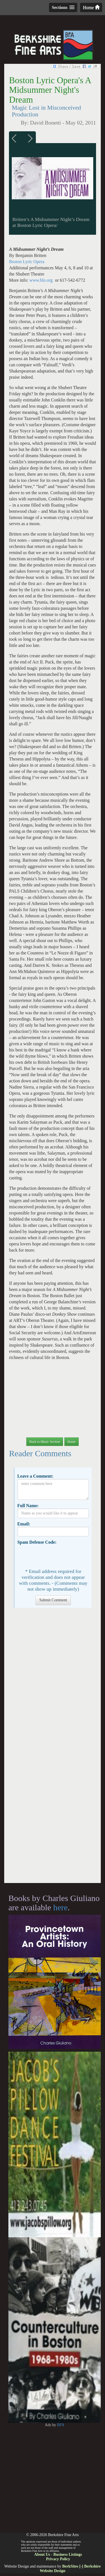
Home (91, 7)
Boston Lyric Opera (26, 261)
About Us (42, 2554)
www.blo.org (41, 280)
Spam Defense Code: (37, 1542)
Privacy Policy (58, 2559)
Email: (23, 1523)
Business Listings (67, 2554)
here (60, 1907)
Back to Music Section (44, 1442)
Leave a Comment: (35, 1476)
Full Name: (28, 1505)
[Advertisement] (52, 1748)
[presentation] (60, 1556)
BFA (60, 2425)
